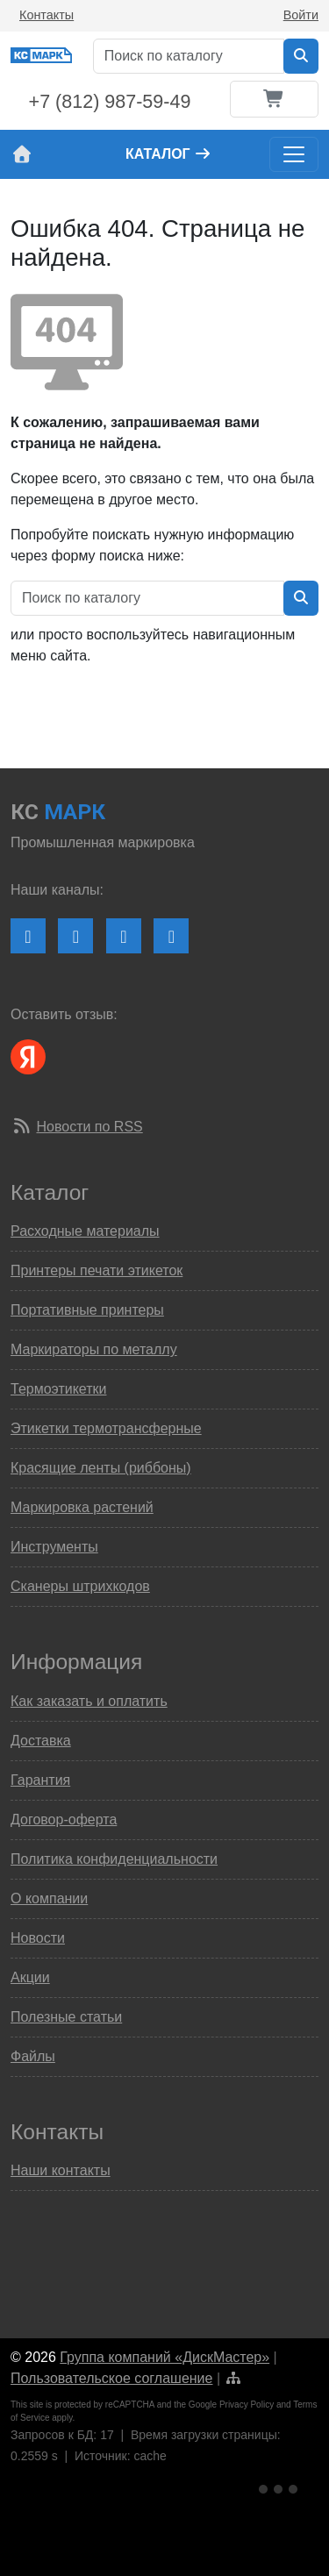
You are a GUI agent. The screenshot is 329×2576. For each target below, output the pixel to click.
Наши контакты (61, 2170)
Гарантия (40, 1780)
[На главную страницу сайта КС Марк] (21, 154)
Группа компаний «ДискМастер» (164, 2357)
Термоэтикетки (58, 1388)
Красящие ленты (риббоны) (101, 1467)
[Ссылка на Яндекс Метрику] (279, 2486)
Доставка (41, 1740)
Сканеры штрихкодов (80, 1586)
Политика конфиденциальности (114, 1859)
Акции (30, 1977)
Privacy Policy (246, 2404)
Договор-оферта (64, 1819)
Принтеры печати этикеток (96, 1270)
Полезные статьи (66, 2016)
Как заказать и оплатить (89, 1701)
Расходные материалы (85, 1231)
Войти (300, 15)
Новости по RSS (89, 1126)
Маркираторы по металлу (94, 1349)
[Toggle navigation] (293, 154)
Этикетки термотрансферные (106, 1428)
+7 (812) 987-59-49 (110, 101)
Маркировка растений (82, 1507)
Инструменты (54, 1546)
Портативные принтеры (87, 1309)
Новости (38, 1937)
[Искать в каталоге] (300, 56)
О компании (49, 1898)
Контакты (46, 15)
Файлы (33, 2056)
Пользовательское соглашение (111, 2378)
